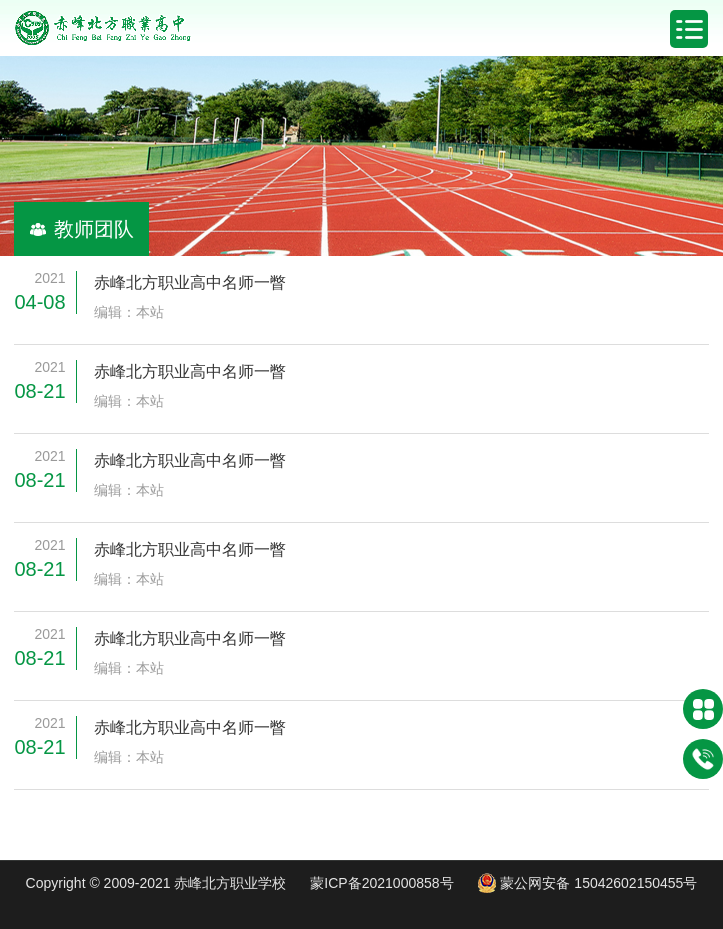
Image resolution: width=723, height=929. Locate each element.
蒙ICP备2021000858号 (381, 883)
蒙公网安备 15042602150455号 (587, 883)
